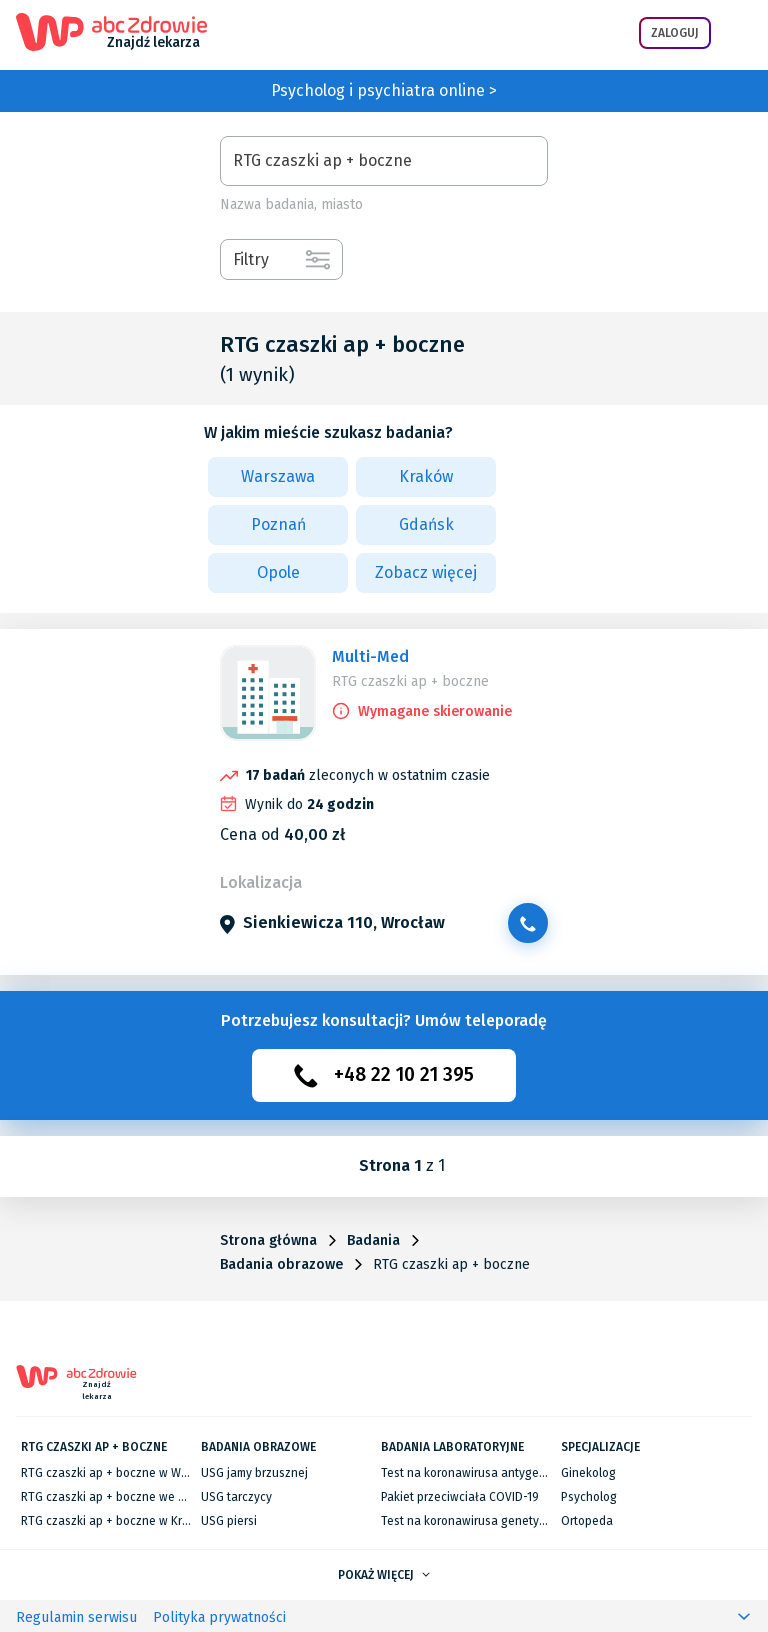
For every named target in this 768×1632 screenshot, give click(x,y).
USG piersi (229, 1521)
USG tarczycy (236, 1497)
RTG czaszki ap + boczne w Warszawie (125, 1473)
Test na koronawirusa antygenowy (474, 1473)
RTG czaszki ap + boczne (410, 681)
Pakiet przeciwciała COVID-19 (460, 1497)
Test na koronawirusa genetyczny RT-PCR (493, 1521)
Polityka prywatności (219, 1617)
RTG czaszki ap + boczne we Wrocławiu (128, 1497)
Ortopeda (587, 1521)
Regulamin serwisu (76, 1617)
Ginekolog (588, 1473)
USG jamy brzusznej (254, 1473)
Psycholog (589, 1497)
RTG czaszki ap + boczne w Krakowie (121, 1521)
